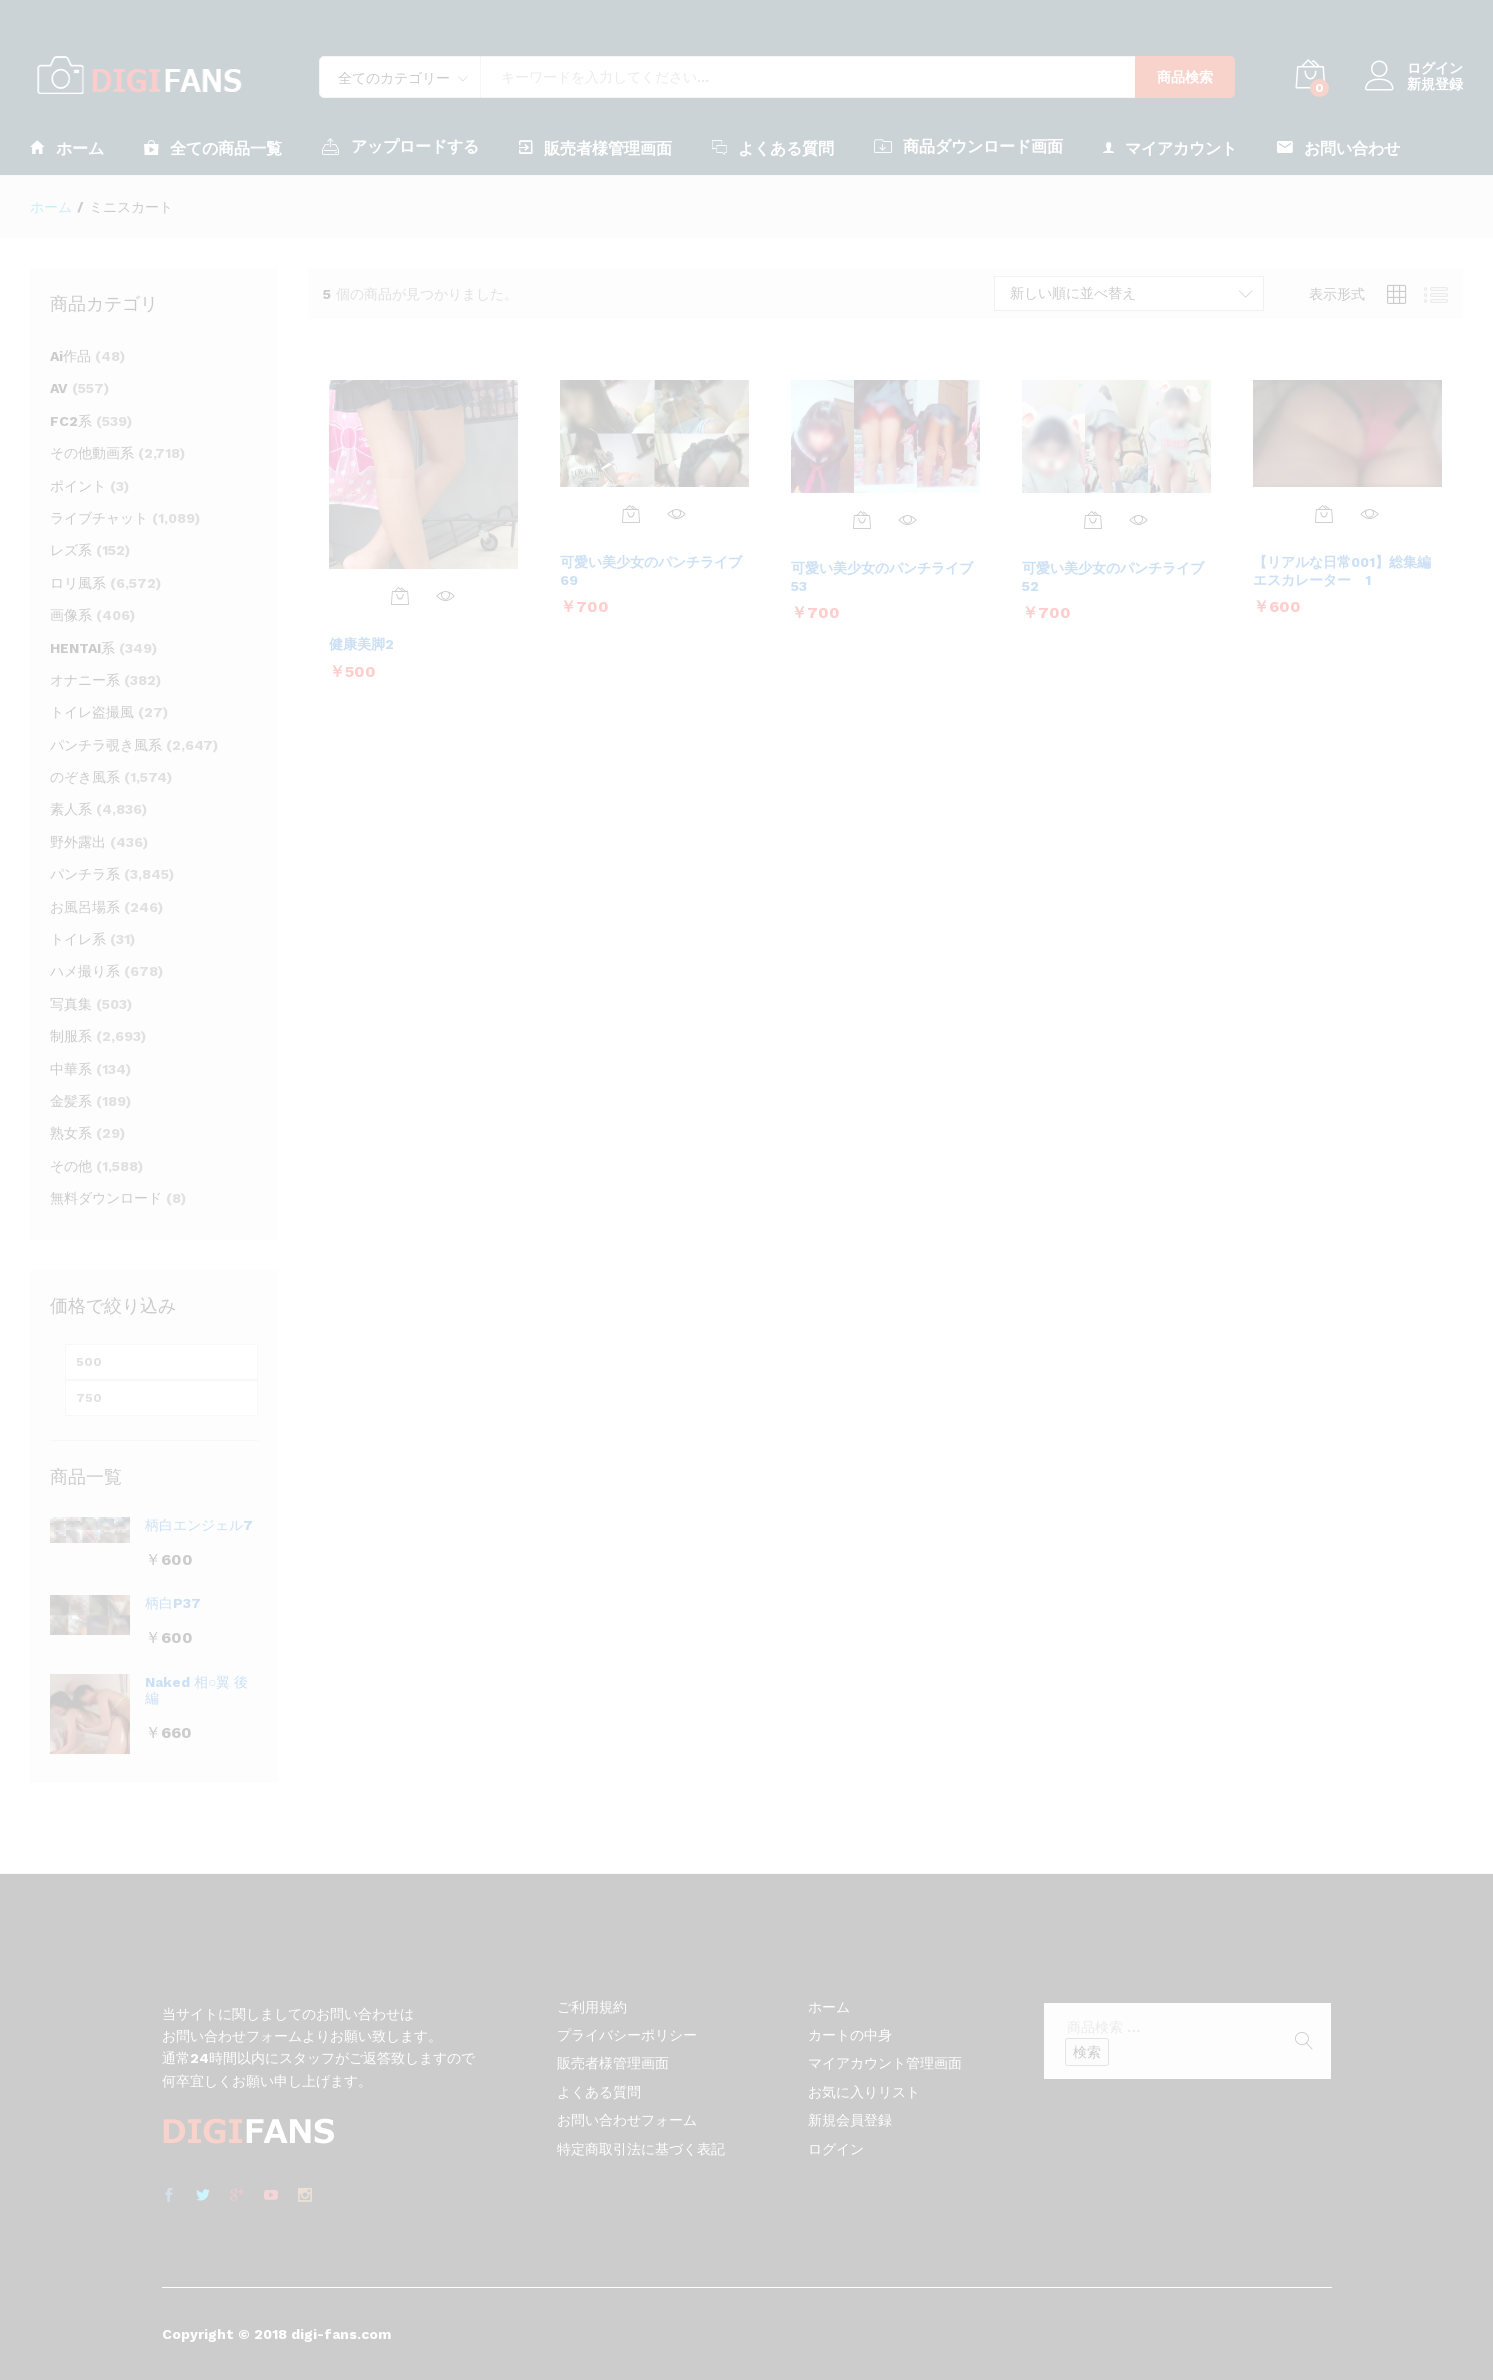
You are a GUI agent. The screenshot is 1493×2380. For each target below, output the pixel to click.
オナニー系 (85, 680)
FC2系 (71, 421)
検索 (1087, 2052)
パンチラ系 (85, 874)
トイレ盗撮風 (92, 712)
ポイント (78, 486)
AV (59, 388)
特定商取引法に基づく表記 (641, 2149)
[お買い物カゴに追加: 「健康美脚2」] (400, 596)
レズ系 (71, 550)
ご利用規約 (592, 2007)
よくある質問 (773, 147)
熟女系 (71, 1133)
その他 (71, 1166)
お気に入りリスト (864, 2092)
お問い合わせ (1338, 147)
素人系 (71, 809)
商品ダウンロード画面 (968, 146)
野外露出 (78, 842)
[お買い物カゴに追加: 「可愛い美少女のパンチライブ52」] (1093, 520)
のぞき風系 (85, 777)
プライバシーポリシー (627, 2035)
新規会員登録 (850, 2120)
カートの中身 (850, 2035)
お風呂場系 (85, 907)
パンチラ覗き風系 (106, 745)
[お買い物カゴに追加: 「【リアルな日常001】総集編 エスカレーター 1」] (1324, 514)
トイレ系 (78, 939)
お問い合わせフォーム (627, 2120)
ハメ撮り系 (85, 971)
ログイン (1414, 68)
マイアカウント (1170, 147)
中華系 (71, 1069)
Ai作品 (70, 356)
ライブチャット (99, 518)
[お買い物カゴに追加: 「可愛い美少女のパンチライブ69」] (631, 514)
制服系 (71, 1036)
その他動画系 (92, 453)
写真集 (71, 1004)
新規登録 (1435, 84)
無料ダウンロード (106, 1198)
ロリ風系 (78, 583)
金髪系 (71, 1101)
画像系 (71, 615)
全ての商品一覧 (213, 147)
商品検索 (1185, 77)
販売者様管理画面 (595, 147)
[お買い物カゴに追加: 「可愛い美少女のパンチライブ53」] (862, 520)
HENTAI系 (82, 648)
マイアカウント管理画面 (885, 2063)
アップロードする (400, 146)
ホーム (67, 147)
